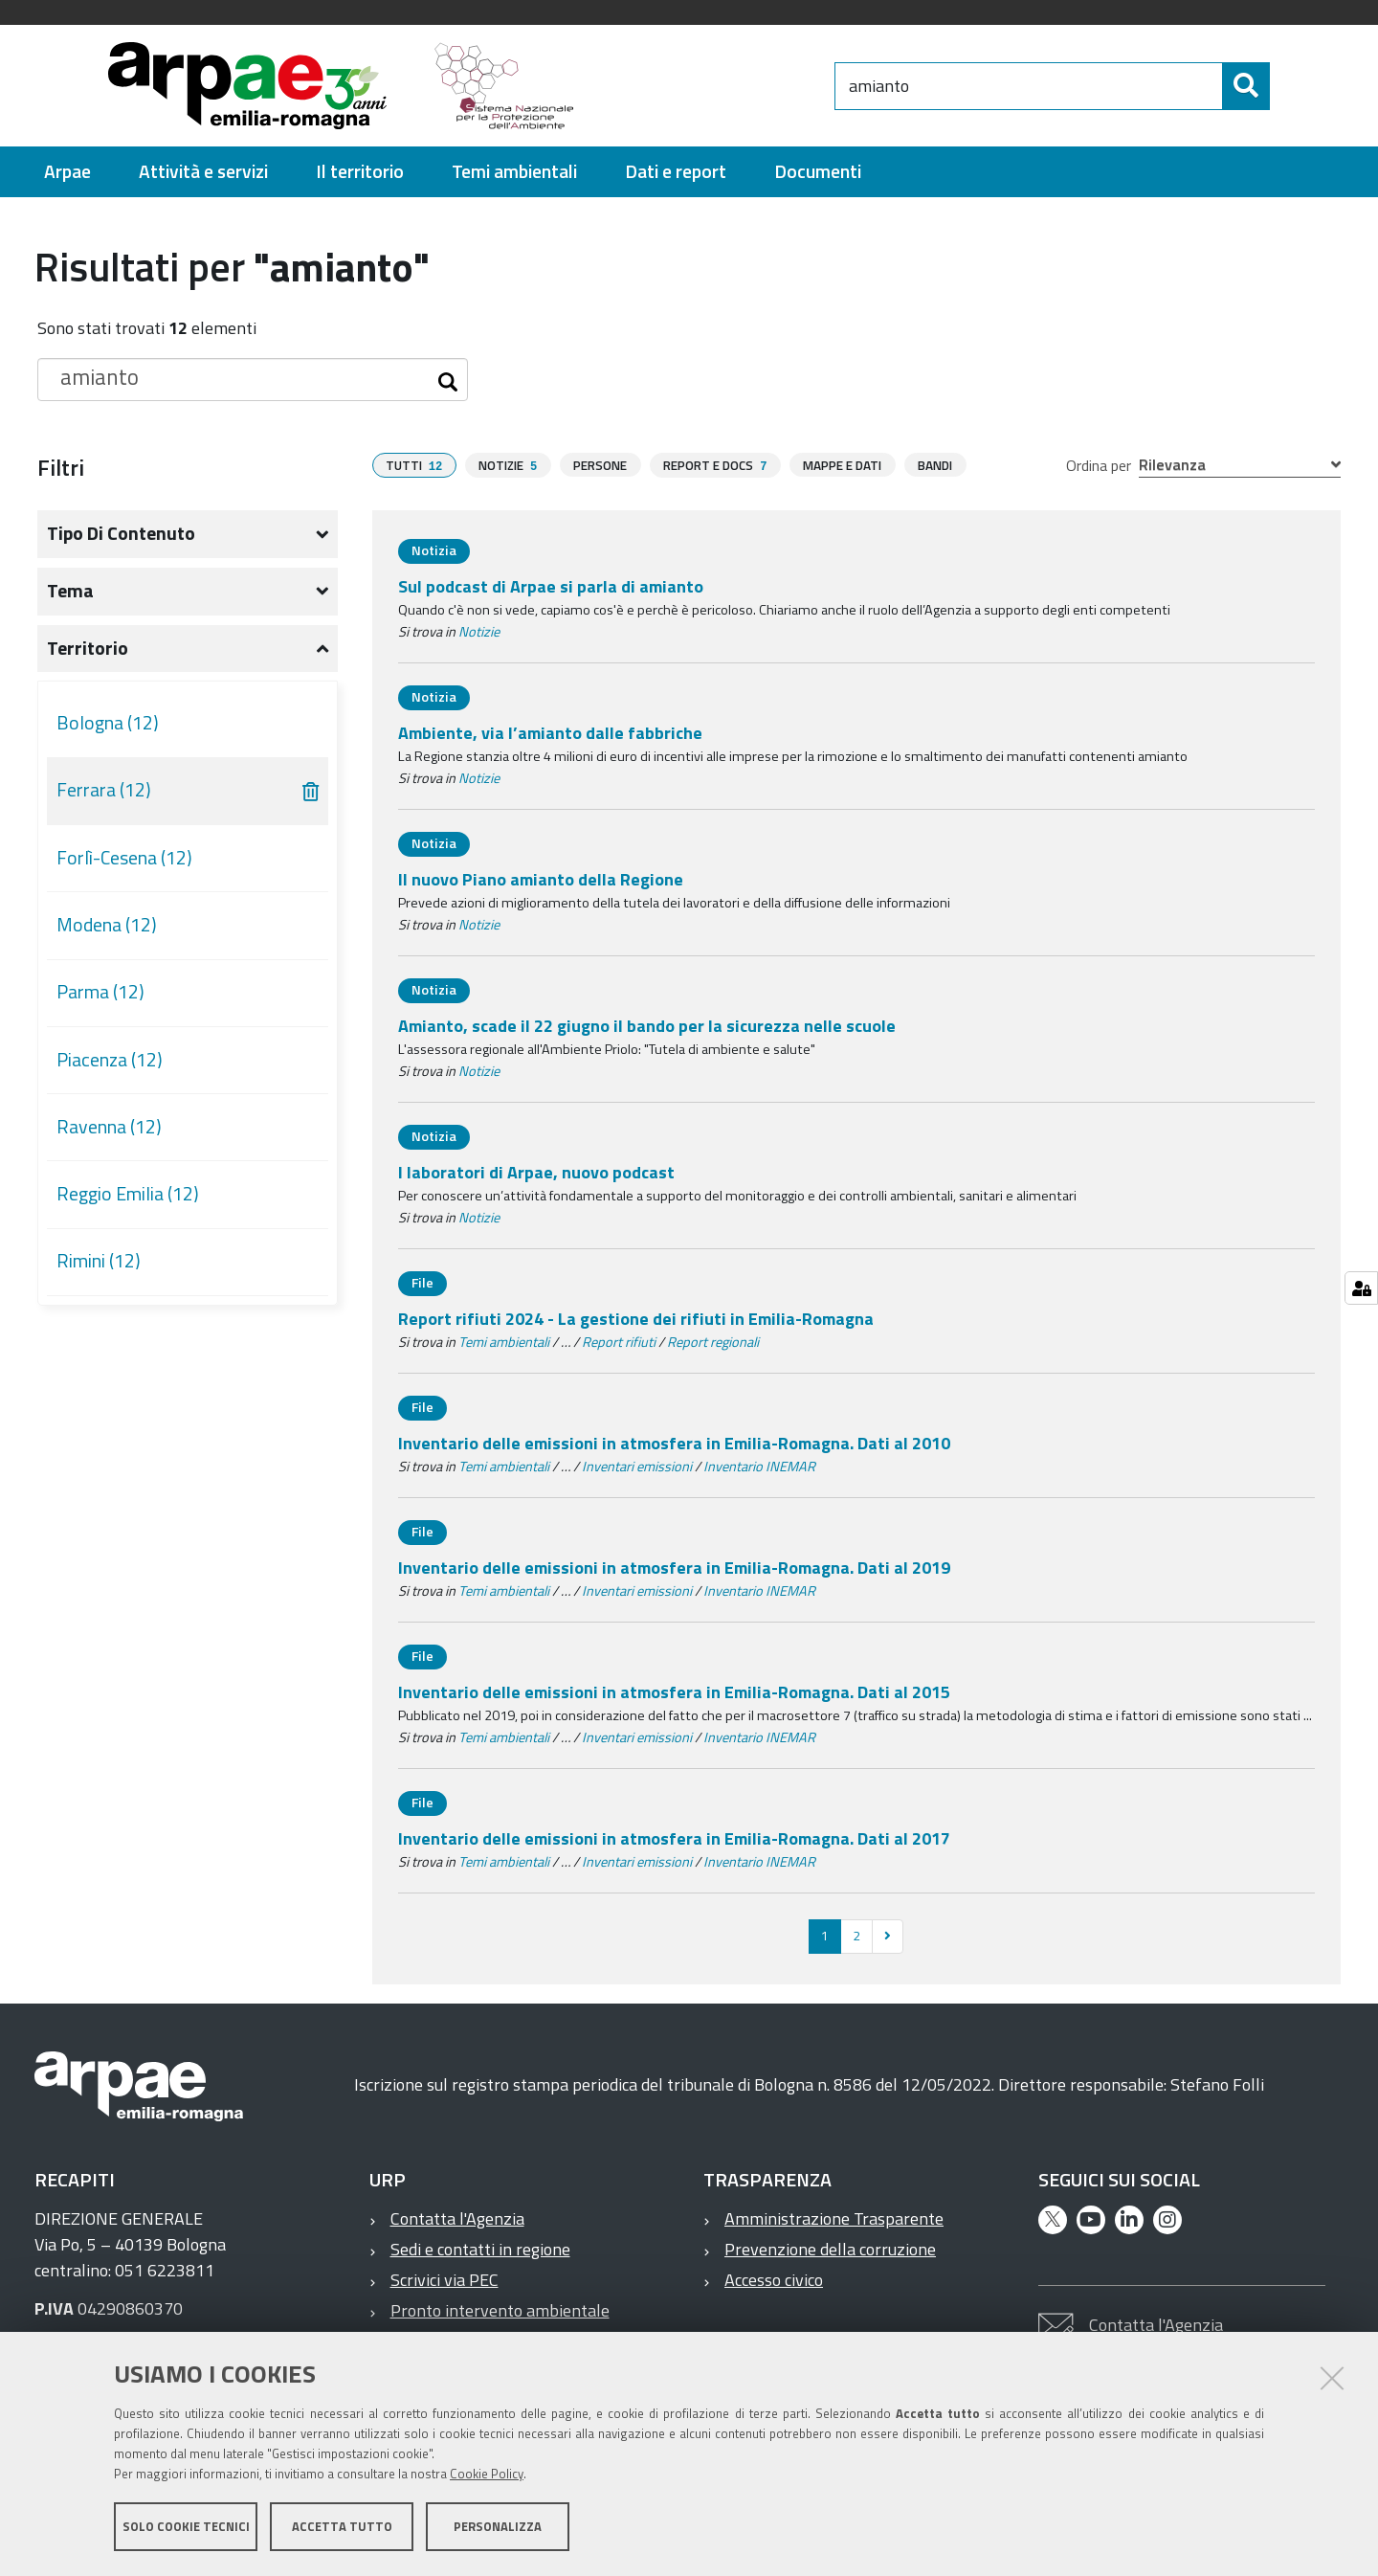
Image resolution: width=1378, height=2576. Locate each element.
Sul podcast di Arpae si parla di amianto (550, 586)
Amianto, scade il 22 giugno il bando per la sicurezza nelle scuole (647, 1026)
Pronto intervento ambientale (500, 2310)
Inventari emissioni (637, 1466)
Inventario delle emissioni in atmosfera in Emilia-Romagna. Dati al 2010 (674, 1443)
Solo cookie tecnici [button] (186, 2526)
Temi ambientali (503, 1342)
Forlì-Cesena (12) (124, 857)
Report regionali (713, 1342)
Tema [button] (70, 590)
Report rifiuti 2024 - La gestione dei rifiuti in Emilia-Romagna (636, 1319)
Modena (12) (106, 924)
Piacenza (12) (109, 1059)
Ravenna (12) (109, 1126)
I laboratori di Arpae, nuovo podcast (536, 1172)
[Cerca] (1286, 86)
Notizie (479, 631)
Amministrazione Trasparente (834, 2218)
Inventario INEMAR (759, 1466)
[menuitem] (67, 171)
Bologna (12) (107, 722)
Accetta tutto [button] (342, 2526)
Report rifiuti (619, 1342)
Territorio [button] (87, 648)
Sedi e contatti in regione (480, 2249)
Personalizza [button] (498, 2526)
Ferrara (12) (103, 789)
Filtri (60, 467)
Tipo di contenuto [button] (121, 533)
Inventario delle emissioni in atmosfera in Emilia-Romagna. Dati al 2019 (674, 1567)
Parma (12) (100, 991)
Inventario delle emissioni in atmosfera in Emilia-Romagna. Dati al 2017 (674, 1838)
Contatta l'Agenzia (457, 2218)
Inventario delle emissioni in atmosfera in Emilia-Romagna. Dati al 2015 (674, 1692)
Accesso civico (773, 2280)
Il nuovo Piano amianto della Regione (540, 879)
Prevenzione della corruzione (830, 2249)
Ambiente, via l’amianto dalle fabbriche (550, 733)
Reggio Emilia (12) (127, 1193)
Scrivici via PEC (444, 2280)
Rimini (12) (98, 1260)
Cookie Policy (486, 2473)
